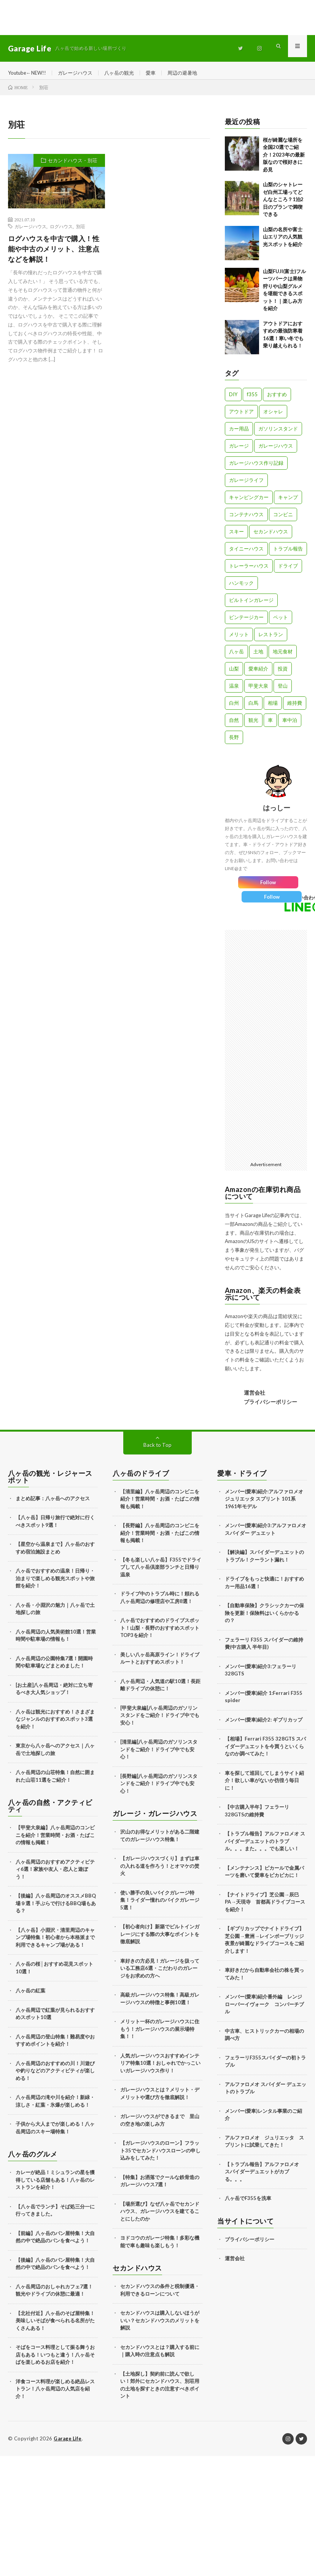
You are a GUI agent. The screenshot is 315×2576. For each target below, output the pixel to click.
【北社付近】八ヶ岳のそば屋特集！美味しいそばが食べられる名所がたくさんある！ (55, 2325)
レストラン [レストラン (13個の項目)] (270, 640)
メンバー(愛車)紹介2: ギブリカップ (263, 1725)
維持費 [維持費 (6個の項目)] (294, 708)
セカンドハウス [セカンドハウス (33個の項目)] (270, 537)
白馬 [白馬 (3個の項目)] (253, 708)
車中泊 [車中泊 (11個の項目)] (289, 725)
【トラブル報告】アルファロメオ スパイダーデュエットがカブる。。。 (264, 2176)
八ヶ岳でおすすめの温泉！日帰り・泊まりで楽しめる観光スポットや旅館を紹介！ (55, 1583)
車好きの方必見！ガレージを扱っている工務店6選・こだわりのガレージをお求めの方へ (159, 1973)
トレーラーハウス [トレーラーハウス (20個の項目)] (249, 571)
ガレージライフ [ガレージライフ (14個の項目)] (246, 485)
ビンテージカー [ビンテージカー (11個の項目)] (246, 622)
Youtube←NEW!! (29, 73)
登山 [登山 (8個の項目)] (283, 691)
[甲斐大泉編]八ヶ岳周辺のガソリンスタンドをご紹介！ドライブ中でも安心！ (159, 1720)
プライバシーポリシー (270, 1407)
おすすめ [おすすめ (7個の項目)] (277, 400)
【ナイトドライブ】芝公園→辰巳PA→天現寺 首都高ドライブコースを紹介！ (265, 1907)
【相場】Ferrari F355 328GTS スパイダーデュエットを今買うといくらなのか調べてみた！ (265, 1751)
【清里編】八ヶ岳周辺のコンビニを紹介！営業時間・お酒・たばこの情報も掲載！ (159, 1504)
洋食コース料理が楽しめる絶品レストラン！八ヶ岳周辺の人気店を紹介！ (55, 2394)
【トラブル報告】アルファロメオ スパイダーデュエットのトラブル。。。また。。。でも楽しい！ (265, 1846)
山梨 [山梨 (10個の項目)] (234, 674)
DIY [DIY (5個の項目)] (233, 400)
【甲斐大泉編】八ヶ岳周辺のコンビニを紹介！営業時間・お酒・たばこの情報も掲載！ (55, 1840)
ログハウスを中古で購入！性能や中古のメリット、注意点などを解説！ (54, 254)
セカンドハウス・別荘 (72, 166)
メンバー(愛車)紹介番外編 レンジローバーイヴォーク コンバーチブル (264, 2009)
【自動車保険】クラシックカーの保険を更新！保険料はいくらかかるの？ (264, 1618)
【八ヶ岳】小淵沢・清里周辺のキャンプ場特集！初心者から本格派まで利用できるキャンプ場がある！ (55, 1942)
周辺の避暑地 (193, 73)
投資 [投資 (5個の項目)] (283, 674)
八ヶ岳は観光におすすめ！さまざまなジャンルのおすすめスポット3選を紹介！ (55, 1724)
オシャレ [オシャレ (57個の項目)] (273, 417)
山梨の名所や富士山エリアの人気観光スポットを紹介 (282, 242)
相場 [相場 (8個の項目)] (273, 708)
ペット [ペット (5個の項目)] (280, 622)
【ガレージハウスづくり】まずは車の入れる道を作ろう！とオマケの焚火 (159, 1871)
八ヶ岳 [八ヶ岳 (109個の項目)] (236, 657)
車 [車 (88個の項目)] (270, 725)
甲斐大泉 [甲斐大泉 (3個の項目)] (258, 691)
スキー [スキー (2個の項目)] (236, 537)
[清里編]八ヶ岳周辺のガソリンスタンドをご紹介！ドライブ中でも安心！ (158, 1754)
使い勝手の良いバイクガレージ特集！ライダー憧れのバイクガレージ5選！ (159, 1905)
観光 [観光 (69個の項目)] (253, 725)
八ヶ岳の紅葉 (30, 1996)
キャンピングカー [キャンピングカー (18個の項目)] (249, 502)
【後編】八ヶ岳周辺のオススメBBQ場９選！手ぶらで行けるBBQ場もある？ (56, 1908)
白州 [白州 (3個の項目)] (234, 708)
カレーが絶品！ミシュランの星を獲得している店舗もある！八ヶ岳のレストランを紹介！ (55, 2185)
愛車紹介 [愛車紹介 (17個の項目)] (258, 674)
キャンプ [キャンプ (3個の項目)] (288, 502)
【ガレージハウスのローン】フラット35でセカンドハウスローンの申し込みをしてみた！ (160, 2156)
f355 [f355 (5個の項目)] (252, 400)
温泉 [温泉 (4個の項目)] (234, 691)
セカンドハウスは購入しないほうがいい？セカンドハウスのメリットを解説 (159, 2325)
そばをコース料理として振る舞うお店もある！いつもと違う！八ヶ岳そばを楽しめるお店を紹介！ (55, 2360)
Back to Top (157, 1450)
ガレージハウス (80, 73)
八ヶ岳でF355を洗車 (248, 2204)
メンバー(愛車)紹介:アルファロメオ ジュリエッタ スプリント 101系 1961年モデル (264, 1504)
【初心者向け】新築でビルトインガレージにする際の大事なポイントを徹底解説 (159, 1939)
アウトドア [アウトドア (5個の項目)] (241, 417)
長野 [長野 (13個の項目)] (234, 742)
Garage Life (69, 2444)
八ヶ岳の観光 (127, 73)
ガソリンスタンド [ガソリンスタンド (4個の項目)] (278, 434)
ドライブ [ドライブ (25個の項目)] (288, 571)
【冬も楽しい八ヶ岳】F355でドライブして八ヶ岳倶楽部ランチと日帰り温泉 (160, 1572)
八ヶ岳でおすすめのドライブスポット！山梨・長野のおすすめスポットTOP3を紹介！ (159, 1633)
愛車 (159, 73)
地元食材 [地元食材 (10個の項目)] (283, 657)
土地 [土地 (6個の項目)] (258, 657)
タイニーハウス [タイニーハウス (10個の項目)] (246, 554)
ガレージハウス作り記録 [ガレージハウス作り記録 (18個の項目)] (256, 468)
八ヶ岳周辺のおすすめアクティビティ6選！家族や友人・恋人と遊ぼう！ (55, 1874)
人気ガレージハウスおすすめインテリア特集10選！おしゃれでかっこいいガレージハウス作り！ (160, 2068)
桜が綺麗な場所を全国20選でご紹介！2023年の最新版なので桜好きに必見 (284, 160)
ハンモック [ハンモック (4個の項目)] (241, 588)
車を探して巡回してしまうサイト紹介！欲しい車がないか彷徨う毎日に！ (264, 1785)
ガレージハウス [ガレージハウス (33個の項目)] (275, 451)
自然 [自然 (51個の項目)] (234, 725)
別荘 (80, 232)
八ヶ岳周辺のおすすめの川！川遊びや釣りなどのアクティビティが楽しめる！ (55, 2076)
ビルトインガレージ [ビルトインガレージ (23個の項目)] (251, 605)
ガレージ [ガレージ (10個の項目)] (239, 451)
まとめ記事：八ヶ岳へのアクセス (53, 1504)
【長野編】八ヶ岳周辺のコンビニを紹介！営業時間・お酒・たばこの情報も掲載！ (159, 1538)
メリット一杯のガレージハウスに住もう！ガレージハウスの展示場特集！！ (159, 2034)
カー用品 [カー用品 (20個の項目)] (239, 434)
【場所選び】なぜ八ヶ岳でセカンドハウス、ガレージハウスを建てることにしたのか (159, 2216)
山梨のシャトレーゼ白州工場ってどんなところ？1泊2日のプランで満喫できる (283, 205)
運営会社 (254, 1398)
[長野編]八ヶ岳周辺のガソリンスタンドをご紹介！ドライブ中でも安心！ (158, 1788)
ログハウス (61, 232)
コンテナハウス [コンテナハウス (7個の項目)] (246, 520)
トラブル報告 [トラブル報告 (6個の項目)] (288, 554)
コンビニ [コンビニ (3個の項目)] (283, 520)
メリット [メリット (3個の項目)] (239, 640)
